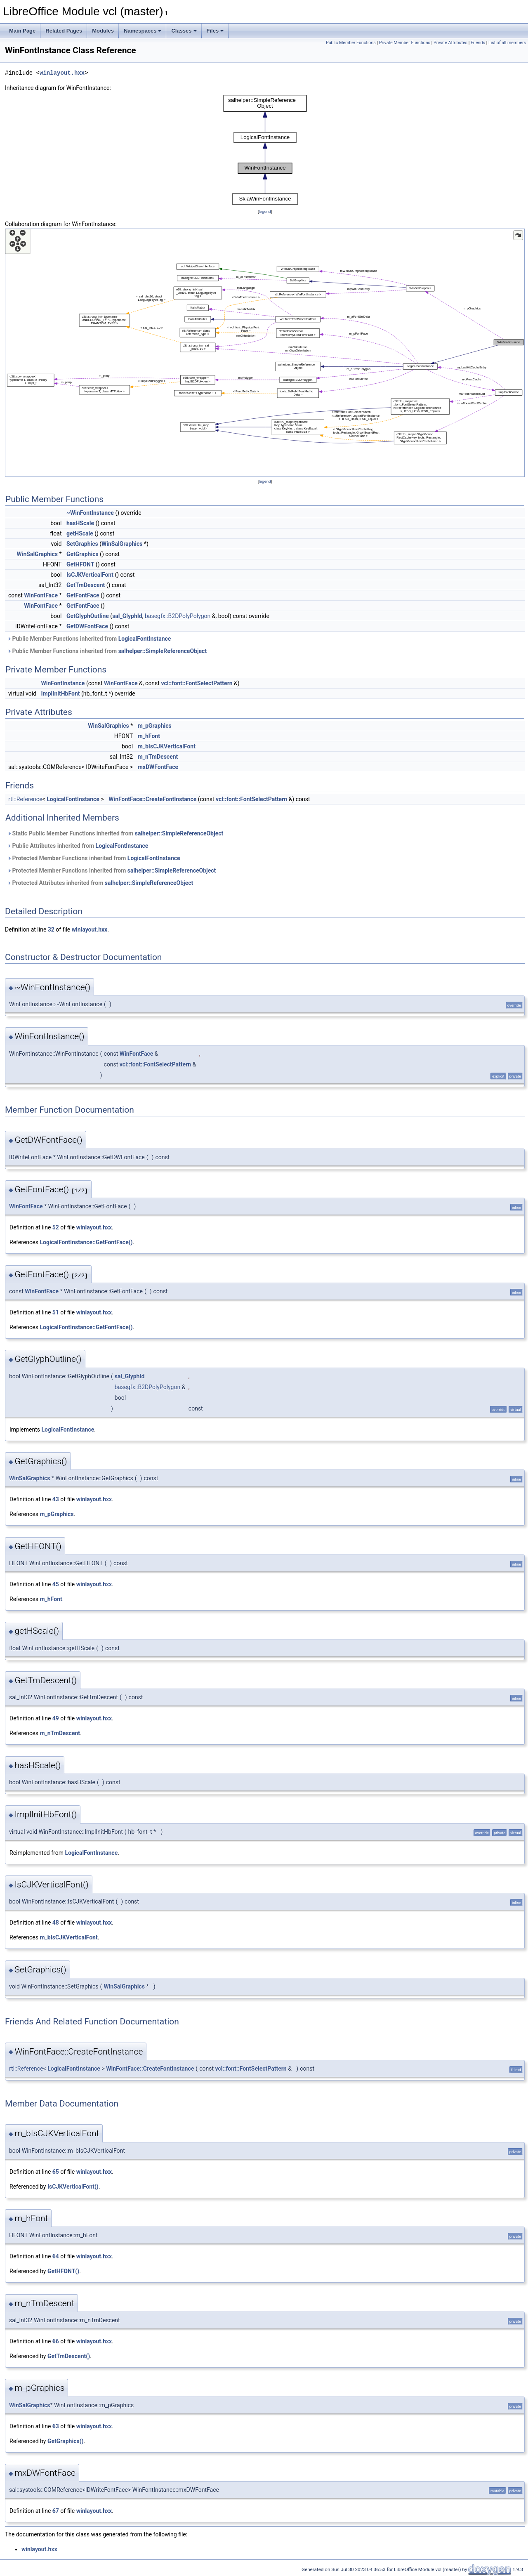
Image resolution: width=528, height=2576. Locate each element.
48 (55, 1922)
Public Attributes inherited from (77, 845)
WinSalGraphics (121, 543)
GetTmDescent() (68, 2356)
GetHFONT (80, 564)
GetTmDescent (85, 585)
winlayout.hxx (62, 73)
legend (265, 211)
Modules (103, 31)
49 (55, 1718)
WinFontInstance (63, 683)
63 (55, 2426)
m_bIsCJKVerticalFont (167, 746)
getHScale (79, 533)
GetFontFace (82, 595)
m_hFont (149, 736)
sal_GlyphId (127, 616)
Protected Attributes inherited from (100, 883)
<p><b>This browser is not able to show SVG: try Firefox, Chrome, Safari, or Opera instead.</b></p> (265, 149)
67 (55, 2511)
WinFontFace (41, 595)
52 (55, 1227)
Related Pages (63, 31)
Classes (183, 31)
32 (51, 929)
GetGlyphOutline (87, 616)
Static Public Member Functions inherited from (115, 833)
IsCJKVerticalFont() (73, 2186)
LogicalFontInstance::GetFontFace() (86, 1242)
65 (55, 2171)
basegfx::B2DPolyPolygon (177, 616)
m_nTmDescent (158, 756)
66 (55, 2341)
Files (215, 31)
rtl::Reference (25, 799)
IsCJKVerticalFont (89, 574)
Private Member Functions (404, 42)
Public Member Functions (351, 42)
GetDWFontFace (87, 626)
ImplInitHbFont (60, 693)
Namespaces (143, 31)
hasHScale (80, 523)
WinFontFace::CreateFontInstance (152, 799)
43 (55, 1499)
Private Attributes (450, 42)
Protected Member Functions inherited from (93, 858)
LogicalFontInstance (144, 638)
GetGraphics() (65, 2441)
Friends (478, 42)
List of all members (507, 42)
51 (55, 1312)
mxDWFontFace (158, 767)
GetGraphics (82, 554)
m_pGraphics (155, 725)
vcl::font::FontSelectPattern (196, 683)
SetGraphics (82, 543)
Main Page (22, 31)
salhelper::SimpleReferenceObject (162, 651)
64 (55, 2256)
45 (55, 1584)
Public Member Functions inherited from (89, 638)
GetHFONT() (63, 2271)
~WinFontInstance (90, 513)
